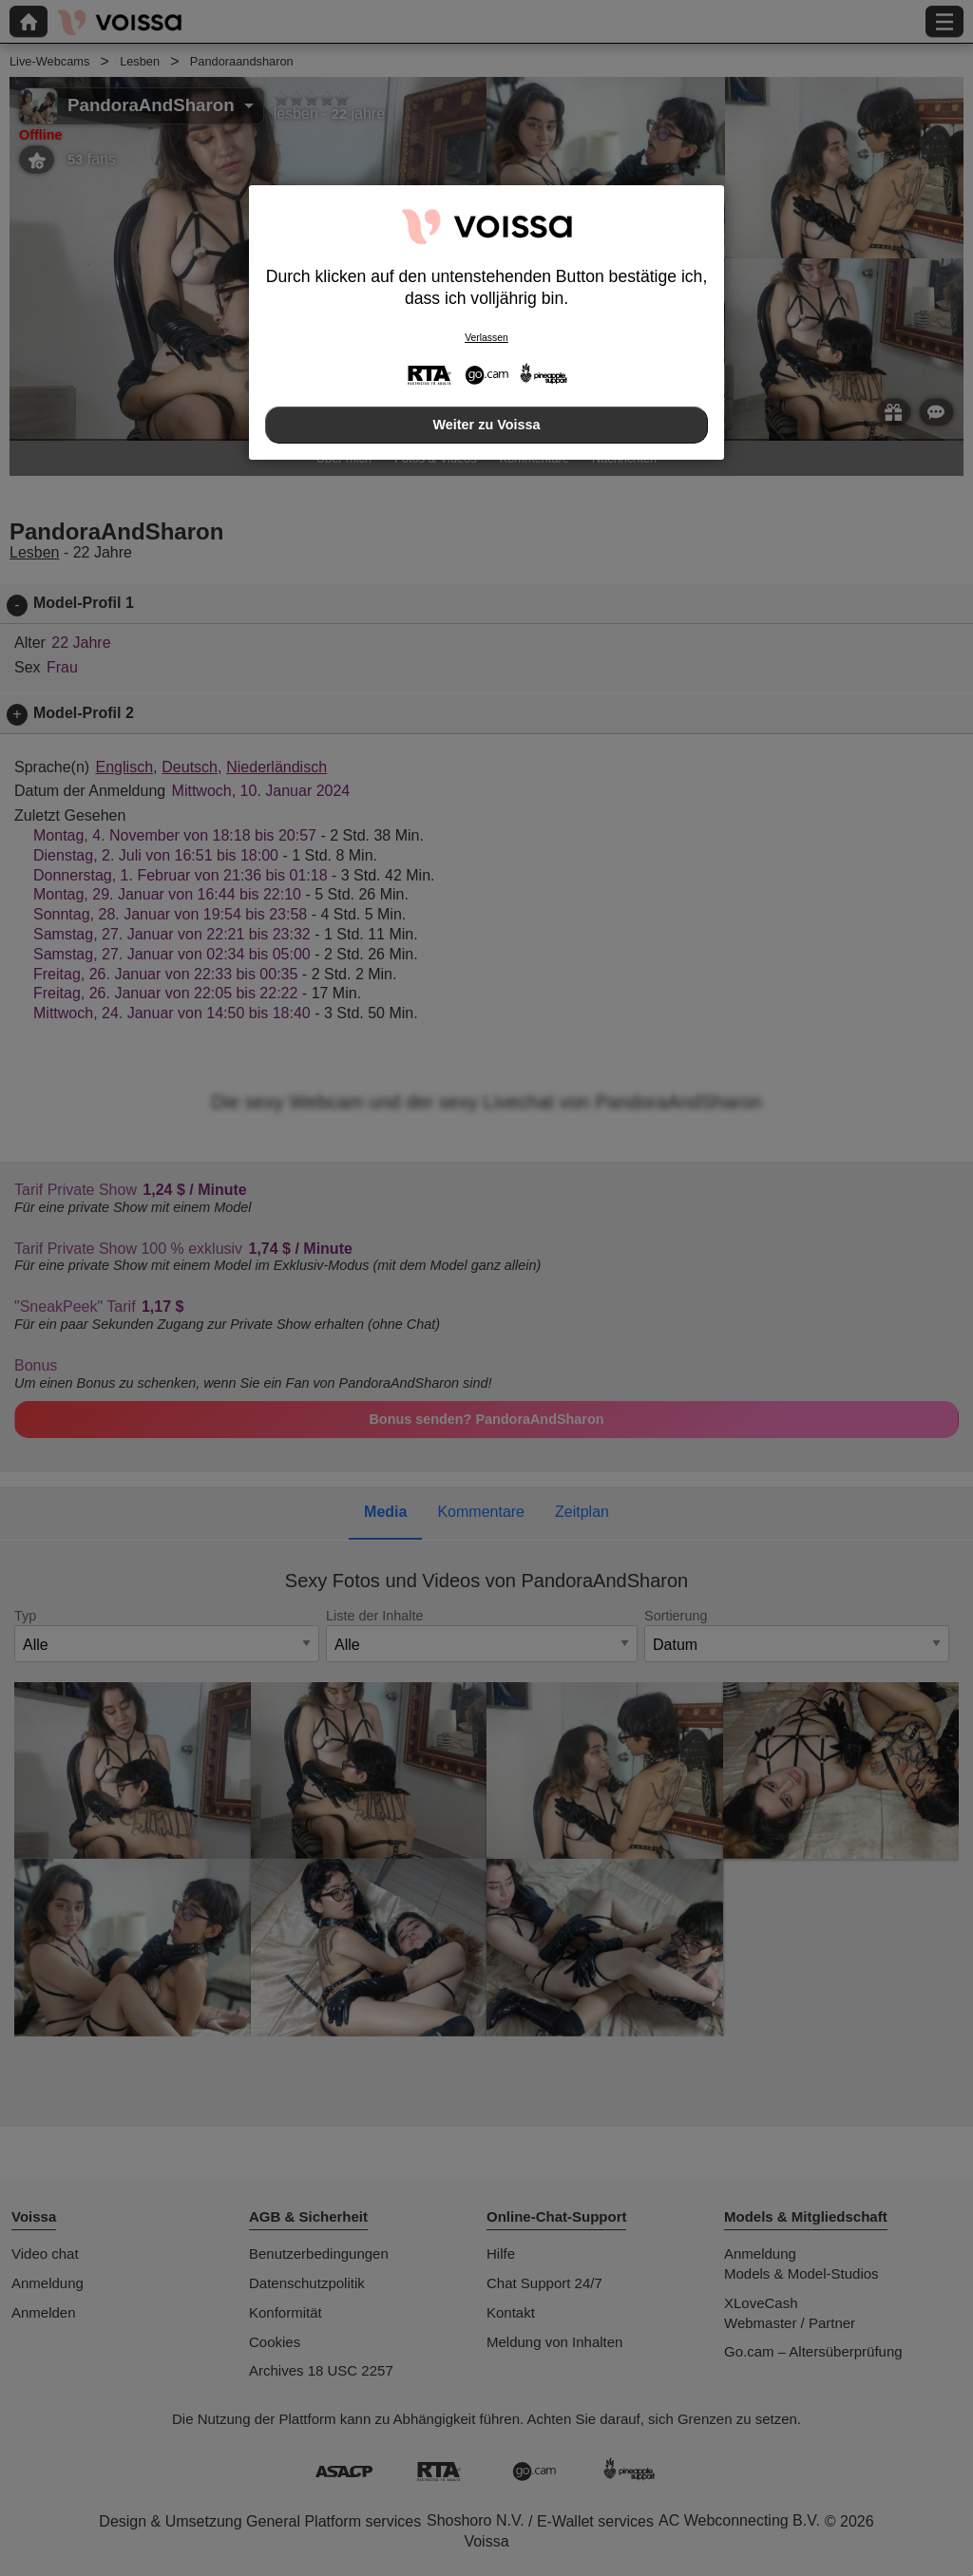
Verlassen (486, 337)
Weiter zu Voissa (486, 424)
